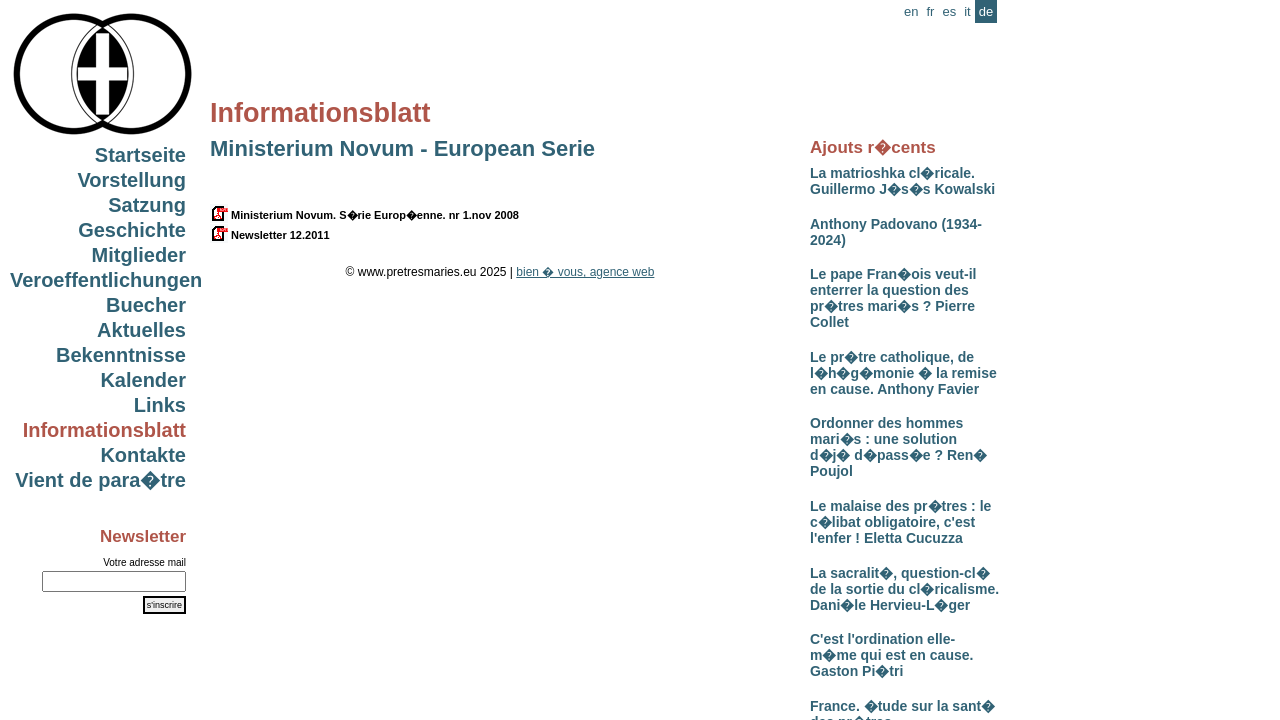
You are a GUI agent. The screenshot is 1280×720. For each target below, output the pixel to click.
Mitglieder (139, 255)
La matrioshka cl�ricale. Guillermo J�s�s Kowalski (902, 181)
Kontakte (143, 455)
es (949, 11)
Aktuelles (141, 330)
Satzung (147, 205)
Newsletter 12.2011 (270, 235)
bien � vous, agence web (585, 272)
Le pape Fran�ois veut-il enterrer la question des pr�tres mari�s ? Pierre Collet (893, 298)
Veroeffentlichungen (106, 280)
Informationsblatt (104, 430)
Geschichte (132, 230)
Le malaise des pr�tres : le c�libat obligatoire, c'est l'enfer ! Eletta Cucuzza (900, 522)
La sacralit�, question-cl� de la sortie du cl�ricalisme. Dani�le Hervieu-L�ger (904, 589)
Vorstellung (131, 180)
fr (930, 11)
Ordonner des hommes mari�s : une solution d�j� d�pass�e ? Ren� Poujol (898, 447)
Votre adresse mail (144, 562)
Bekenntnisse (121, 355)
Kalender (143, 380)
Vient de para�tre (100, 480)
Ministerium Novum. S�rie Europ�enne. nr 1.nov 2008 (364, 215)
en (911, 11)
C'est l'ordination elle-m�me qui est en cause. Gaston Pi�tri (891, 655)
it (967, 11)
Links (160, 405)
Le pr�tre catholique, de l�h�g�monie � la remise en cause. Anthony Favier (903, 373)
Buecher (146, 305)
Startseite (140, 155)
